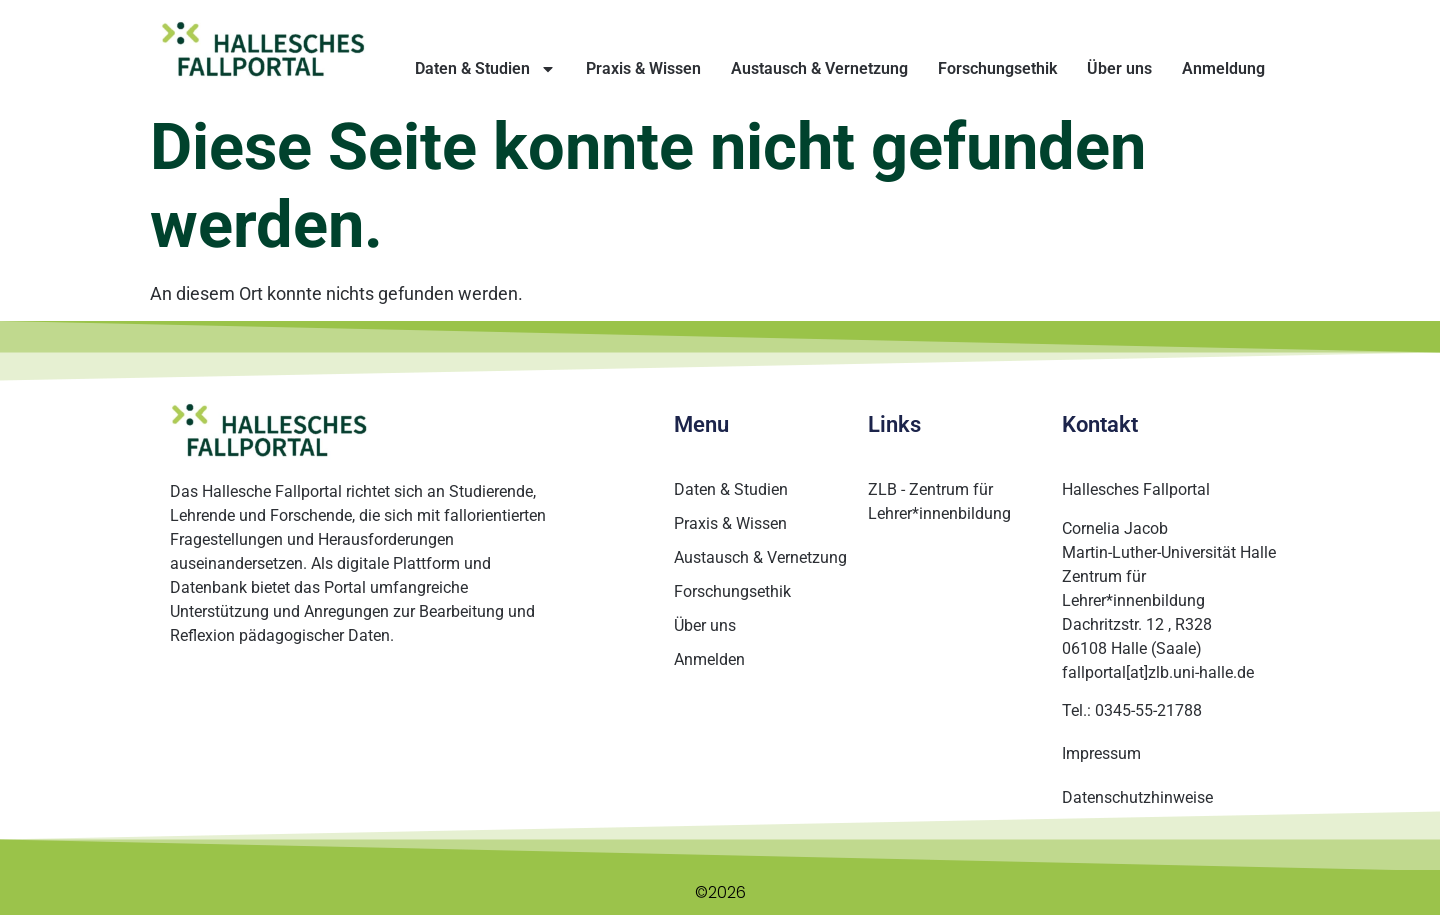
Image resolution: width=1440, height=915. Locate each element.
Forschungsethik (997, 68)
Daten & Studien (485, 69)
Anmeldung (1223, 68)
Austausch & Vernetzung (819, 68)
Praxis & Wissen (643, 68)
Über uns (1119, 68)
